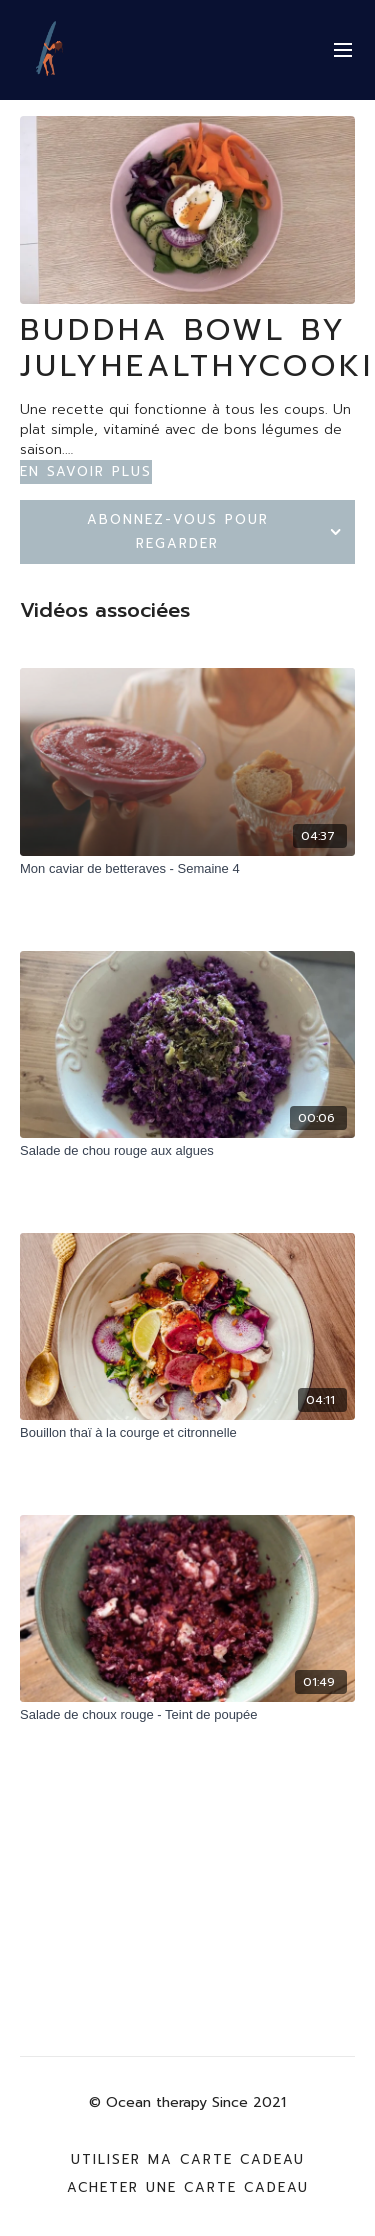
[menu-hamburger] (343, 50)
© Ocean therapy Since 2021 (187, 2103)
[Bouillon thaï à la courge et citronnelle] (187, 1433)
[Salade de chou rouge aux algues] (187, 1151)
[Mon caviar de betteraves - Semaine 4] (187, 869)
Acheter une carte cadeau (188, 2187)
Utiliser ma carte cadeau (188, 2159)
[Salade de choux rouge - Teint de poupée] (187, 1715)
